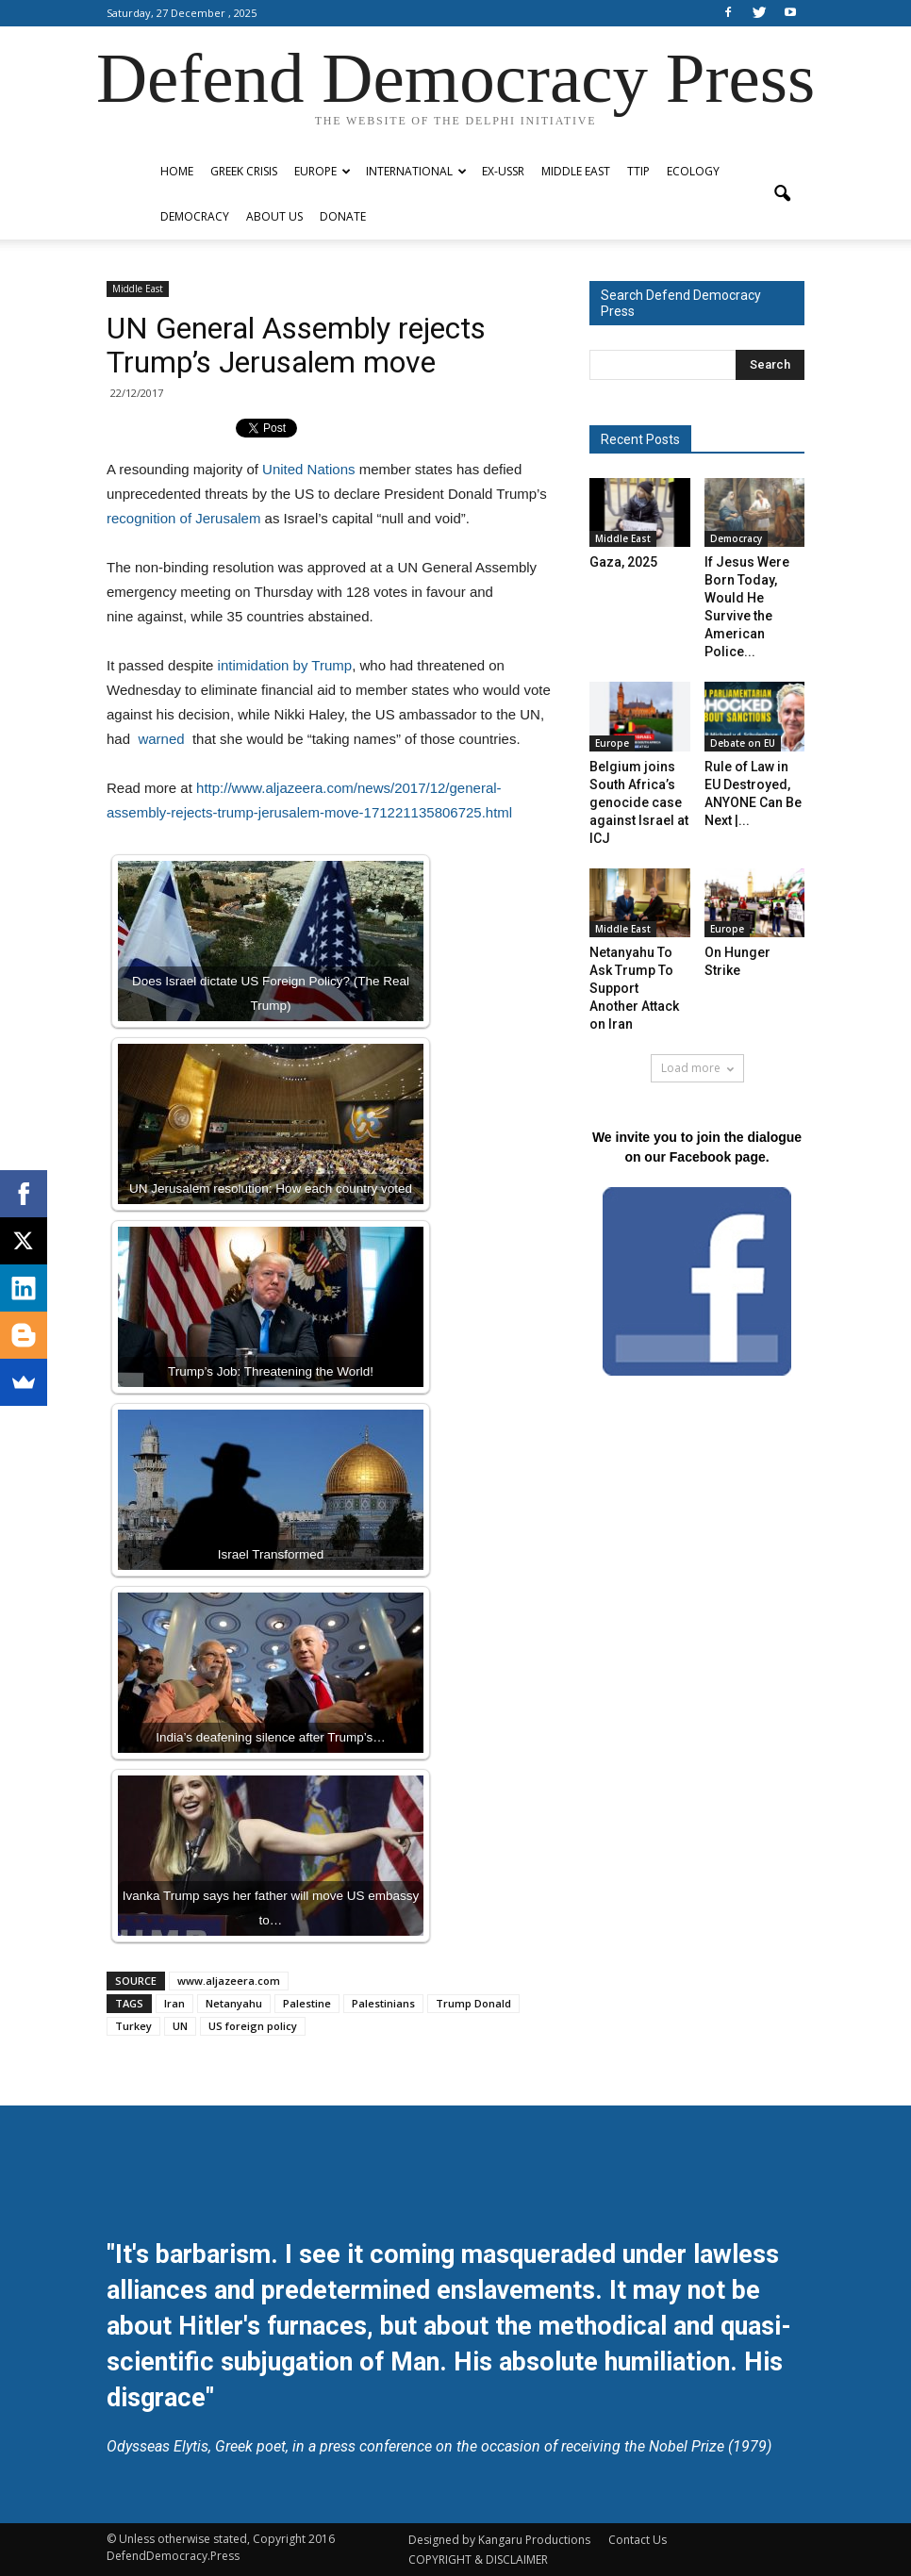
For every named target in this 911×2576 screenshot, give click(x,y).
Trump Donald (473, 2003)
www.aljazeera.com (228, 1980)
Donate (343, 216)
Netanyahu (234, 2003)
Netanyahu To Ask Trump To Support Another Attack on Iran (634, 988)
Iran (174, 2003)
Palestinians (383, 2003)
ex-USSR (503, 171)
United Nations (308, 469)
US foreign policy (252, 2026)
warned (163, 739)
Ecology (693, 171)
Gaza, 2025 (623, 562)
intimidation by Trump (285, 665)
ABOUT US (274, 216)
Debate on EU (742, 743)
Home (176, 171)
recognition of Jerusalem (183, 518)
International (416, 171)
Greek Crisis (243, 171)
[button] (781, 194)
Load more (697, 1068)
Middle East (575, 171)
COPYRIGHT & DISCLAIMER (478, 2559)
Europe (322, 171)
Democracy (194, 216)
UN (180, 2026)
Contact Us (637, 2540)
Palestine (307, 2003)
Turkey (133, 2026)
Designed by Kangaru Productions (499, 2540)
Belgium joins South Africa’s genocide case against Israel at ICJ (638, 802)
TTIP (638, 171)
